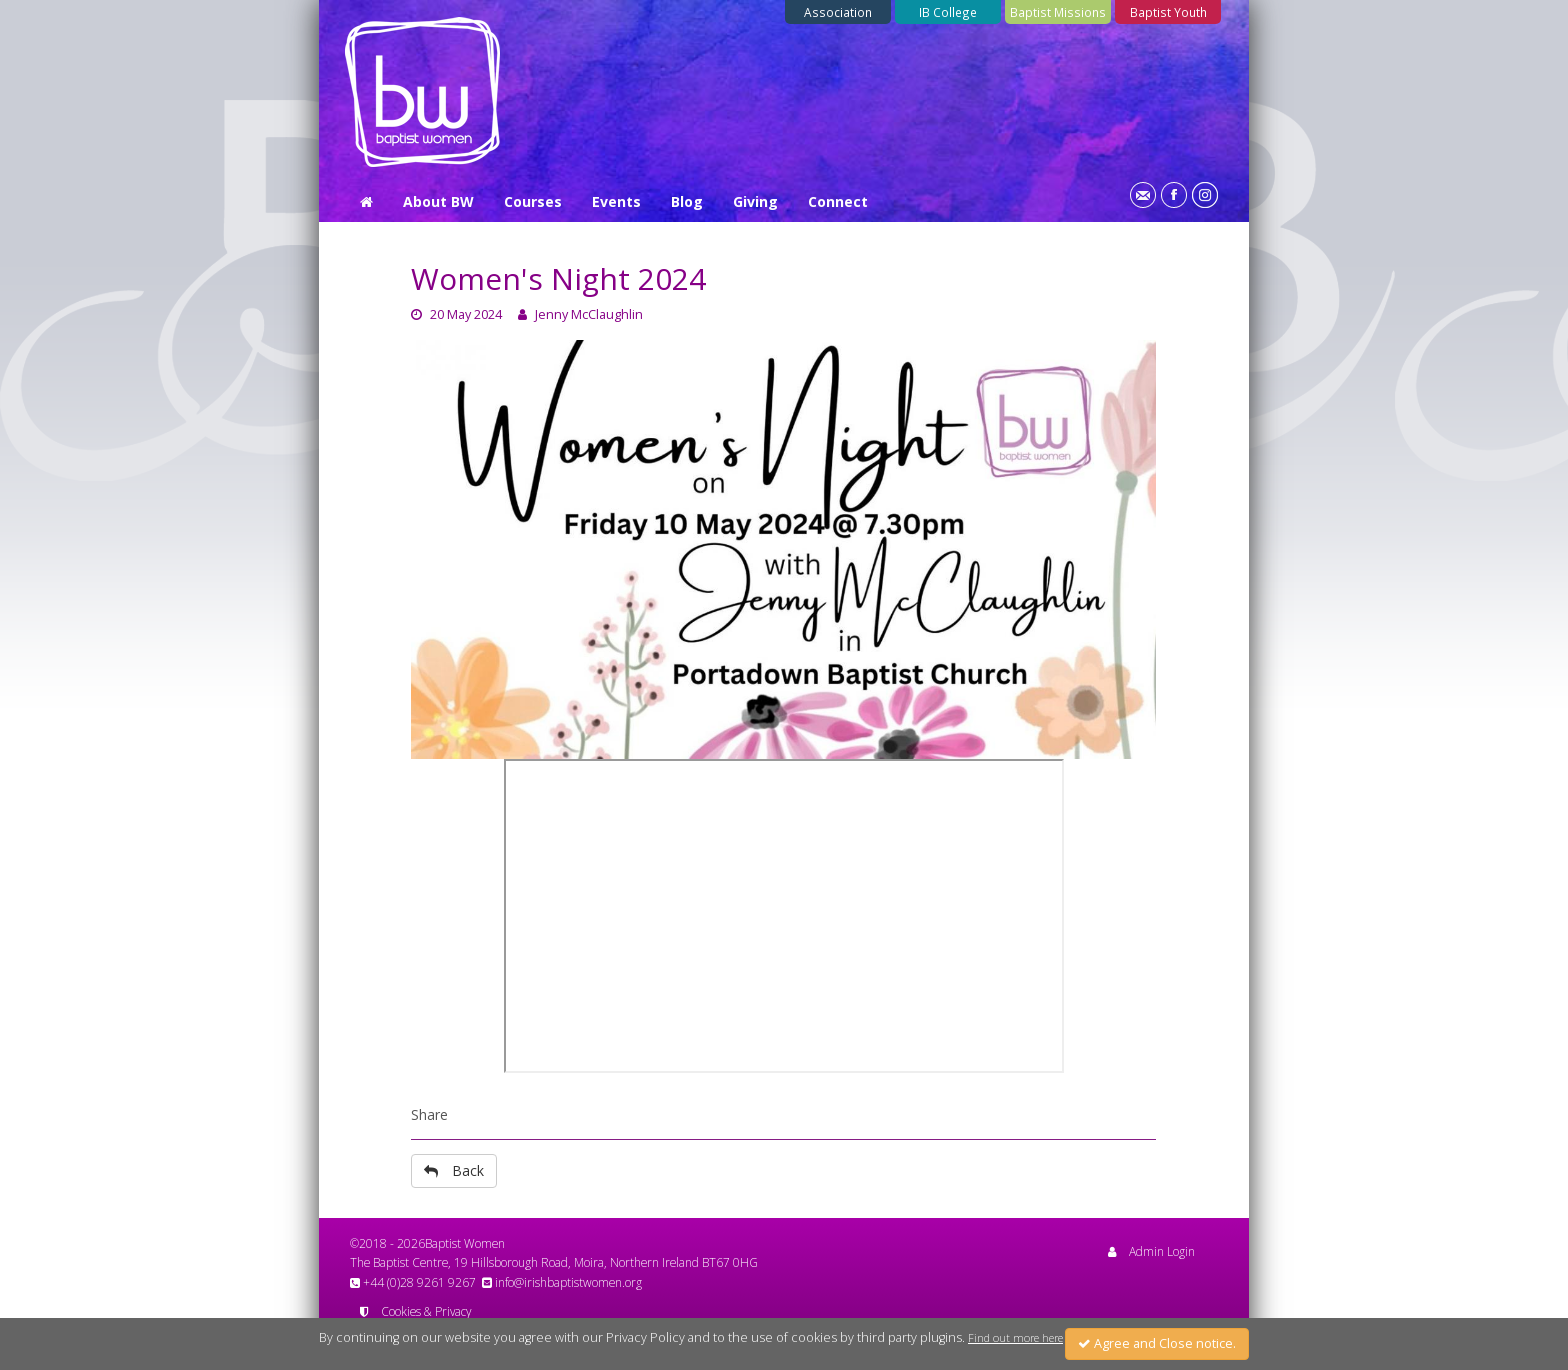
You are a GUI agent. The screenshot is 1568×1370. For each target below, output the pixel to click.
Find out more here (1015, 1338)
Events (616, 201)
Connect (838, 201)
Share (429, 1114)
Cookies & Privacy (415, 1311)
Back (454, 1170)
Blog (687, 201)
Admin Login (1151, 1251)
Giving (755, 201)
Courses (533, 201)
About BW (438, 201)
